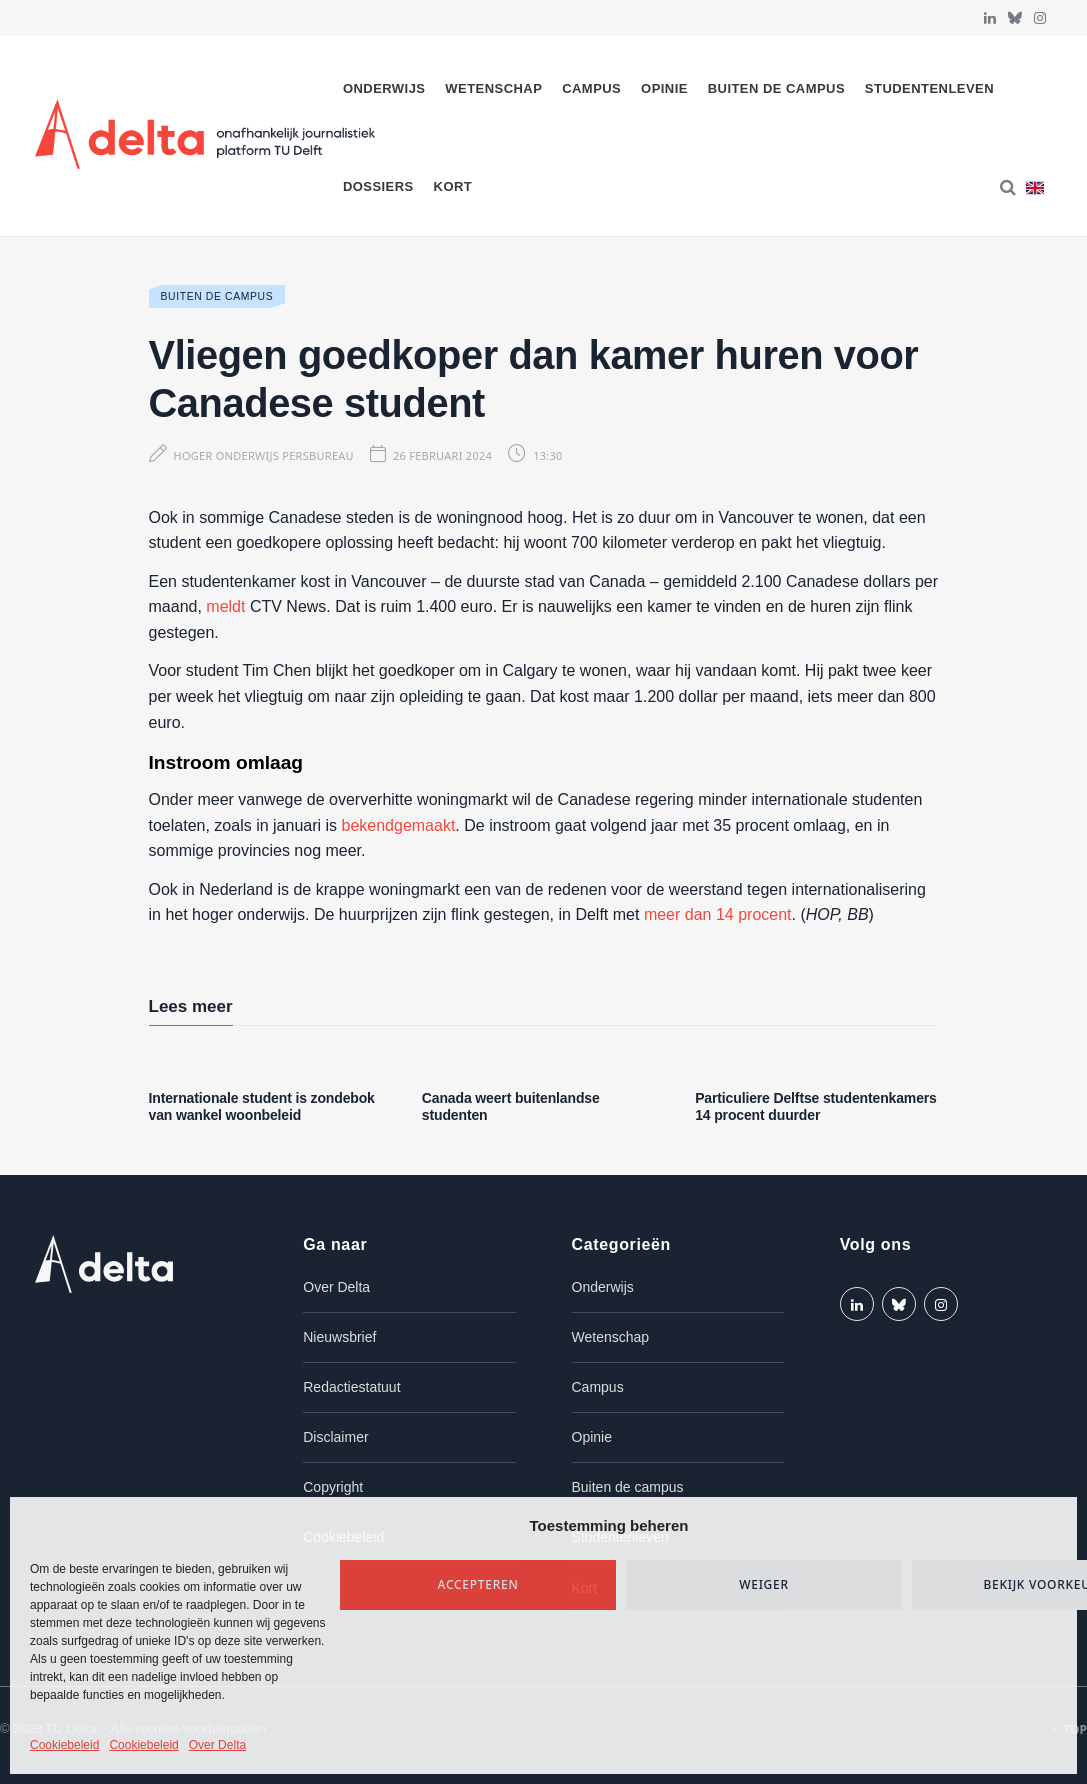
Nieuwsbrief (339, 1337)
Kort (453, 186)
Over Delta (217, 1745)
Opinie (664, 88)
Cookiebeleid (64, 1745)
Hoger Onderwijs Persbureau (264, 455)
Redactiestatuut (351, 1387)
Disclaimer (335, 1437)
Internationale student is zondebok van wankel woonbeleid (262, 1106)
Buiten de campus (776, 88)
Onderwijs (384, 88)
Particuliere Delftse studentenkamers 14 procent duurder (816, 1106)
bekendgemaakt (399, 825)
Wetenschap (493, 88)
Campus (591, 88)
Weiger (764, 1584)
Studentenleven (929, 88)
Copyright (333, 1487)
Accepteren (478, 1584)
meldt (225, 606)
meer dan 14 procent (718, 914)
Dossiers (378, 186)
